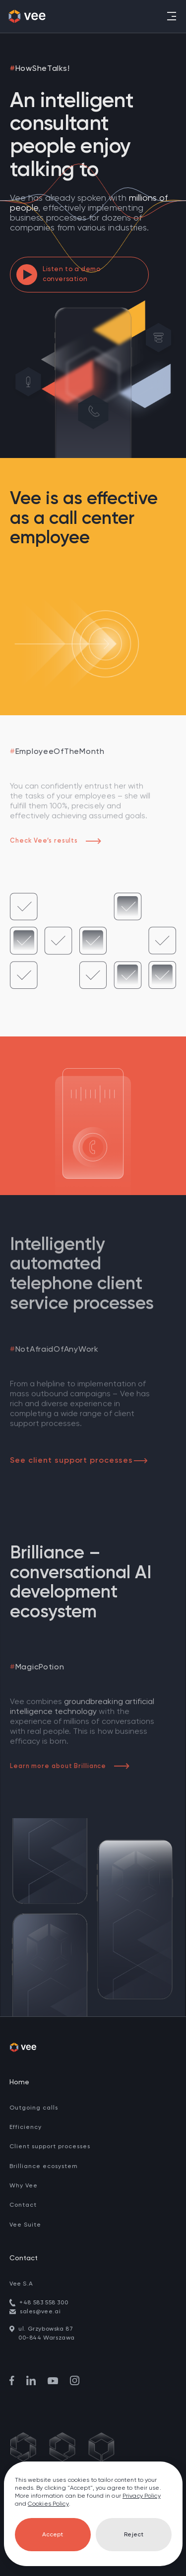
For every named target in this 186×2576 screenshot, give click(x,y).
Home (19, 2082)
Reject (133, 2535)
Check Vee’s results (55, 841)
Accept (52, 2535)
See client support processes (78, 1461)
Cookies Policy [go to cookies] (48, 2504)
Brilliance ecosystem (43, 2167)
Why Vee (23, 2186)
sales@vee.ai (40, 2312)
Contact (23, 2205)
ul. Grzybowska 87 (45, 2329)
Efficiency (25, 2127)
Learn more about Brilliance (69, 1766)
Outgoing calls (33, 2108)
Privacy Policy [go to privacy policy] (142, 2496)
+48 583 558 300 (43, 2303)
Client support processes (49, 2147)
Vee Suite (25, 2225)
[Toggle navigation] (170, 16)
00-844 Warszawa (46, 2338)
